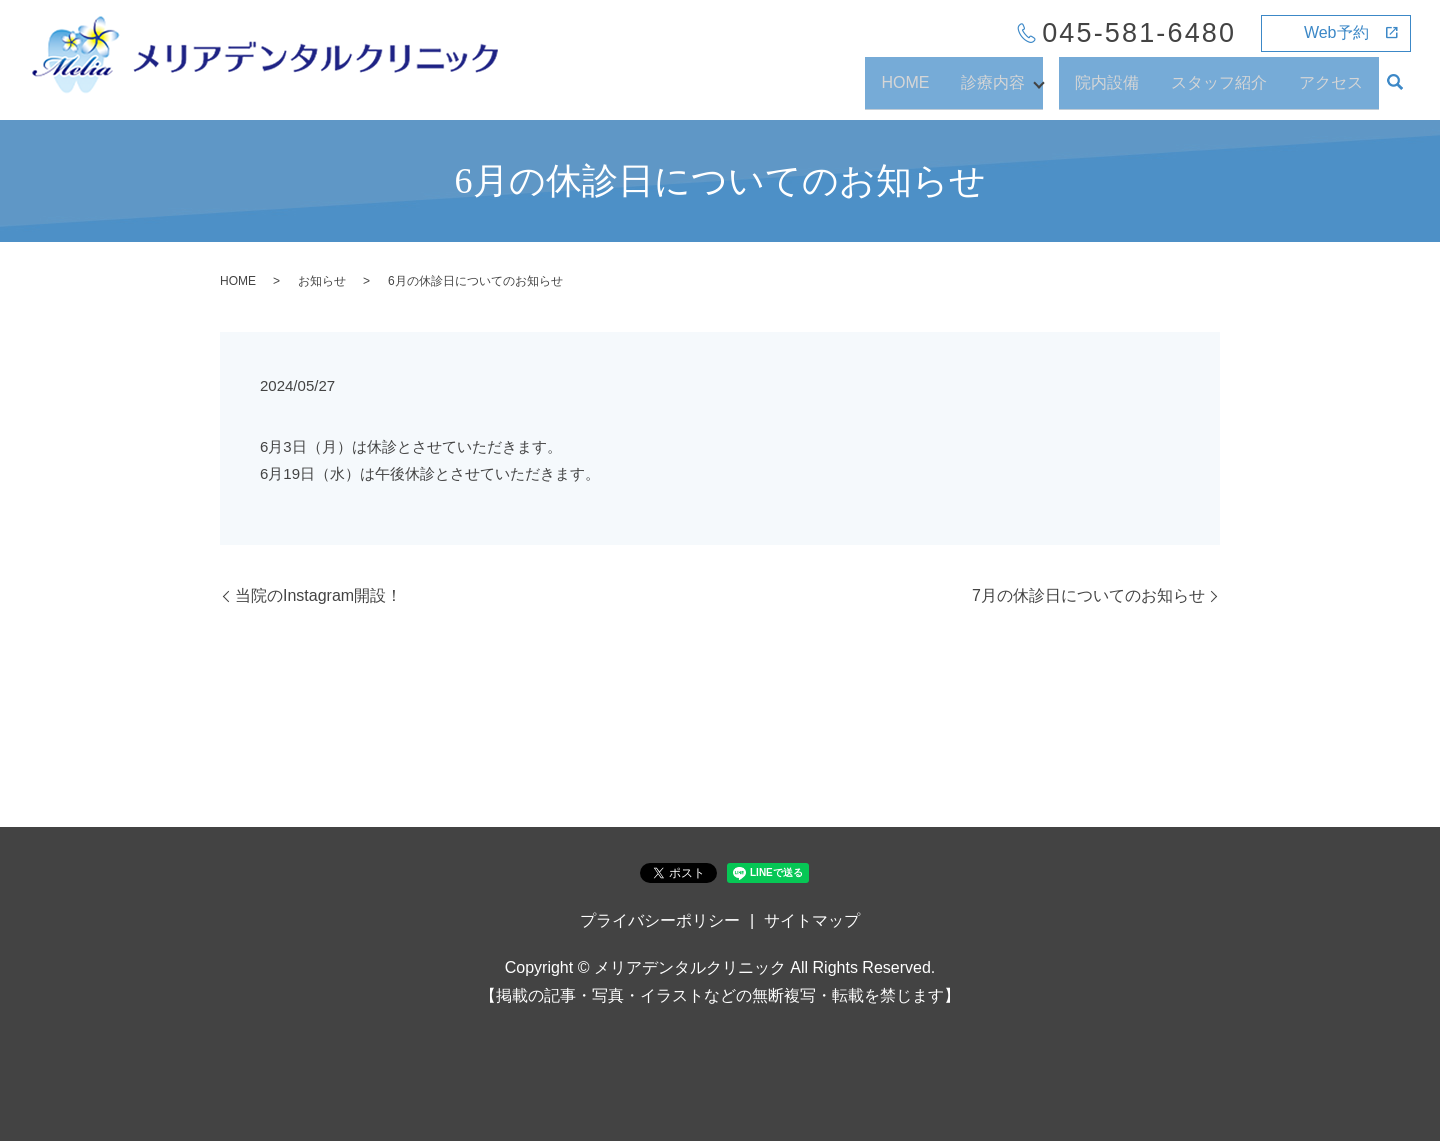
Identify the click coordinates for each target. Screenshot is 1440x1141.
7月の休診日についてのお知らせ (1088, 595)
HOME (899, 90)
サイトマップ (812, 920)
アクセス (1331, 90)
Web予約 (1336, 32)
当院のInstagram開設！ (318, 595)
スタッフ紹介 (1219, 90)
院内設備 (1107, 90)
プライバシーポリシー (660, 920)
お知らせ (322, 281)
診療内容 (987, 90)
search (1395, 92)
